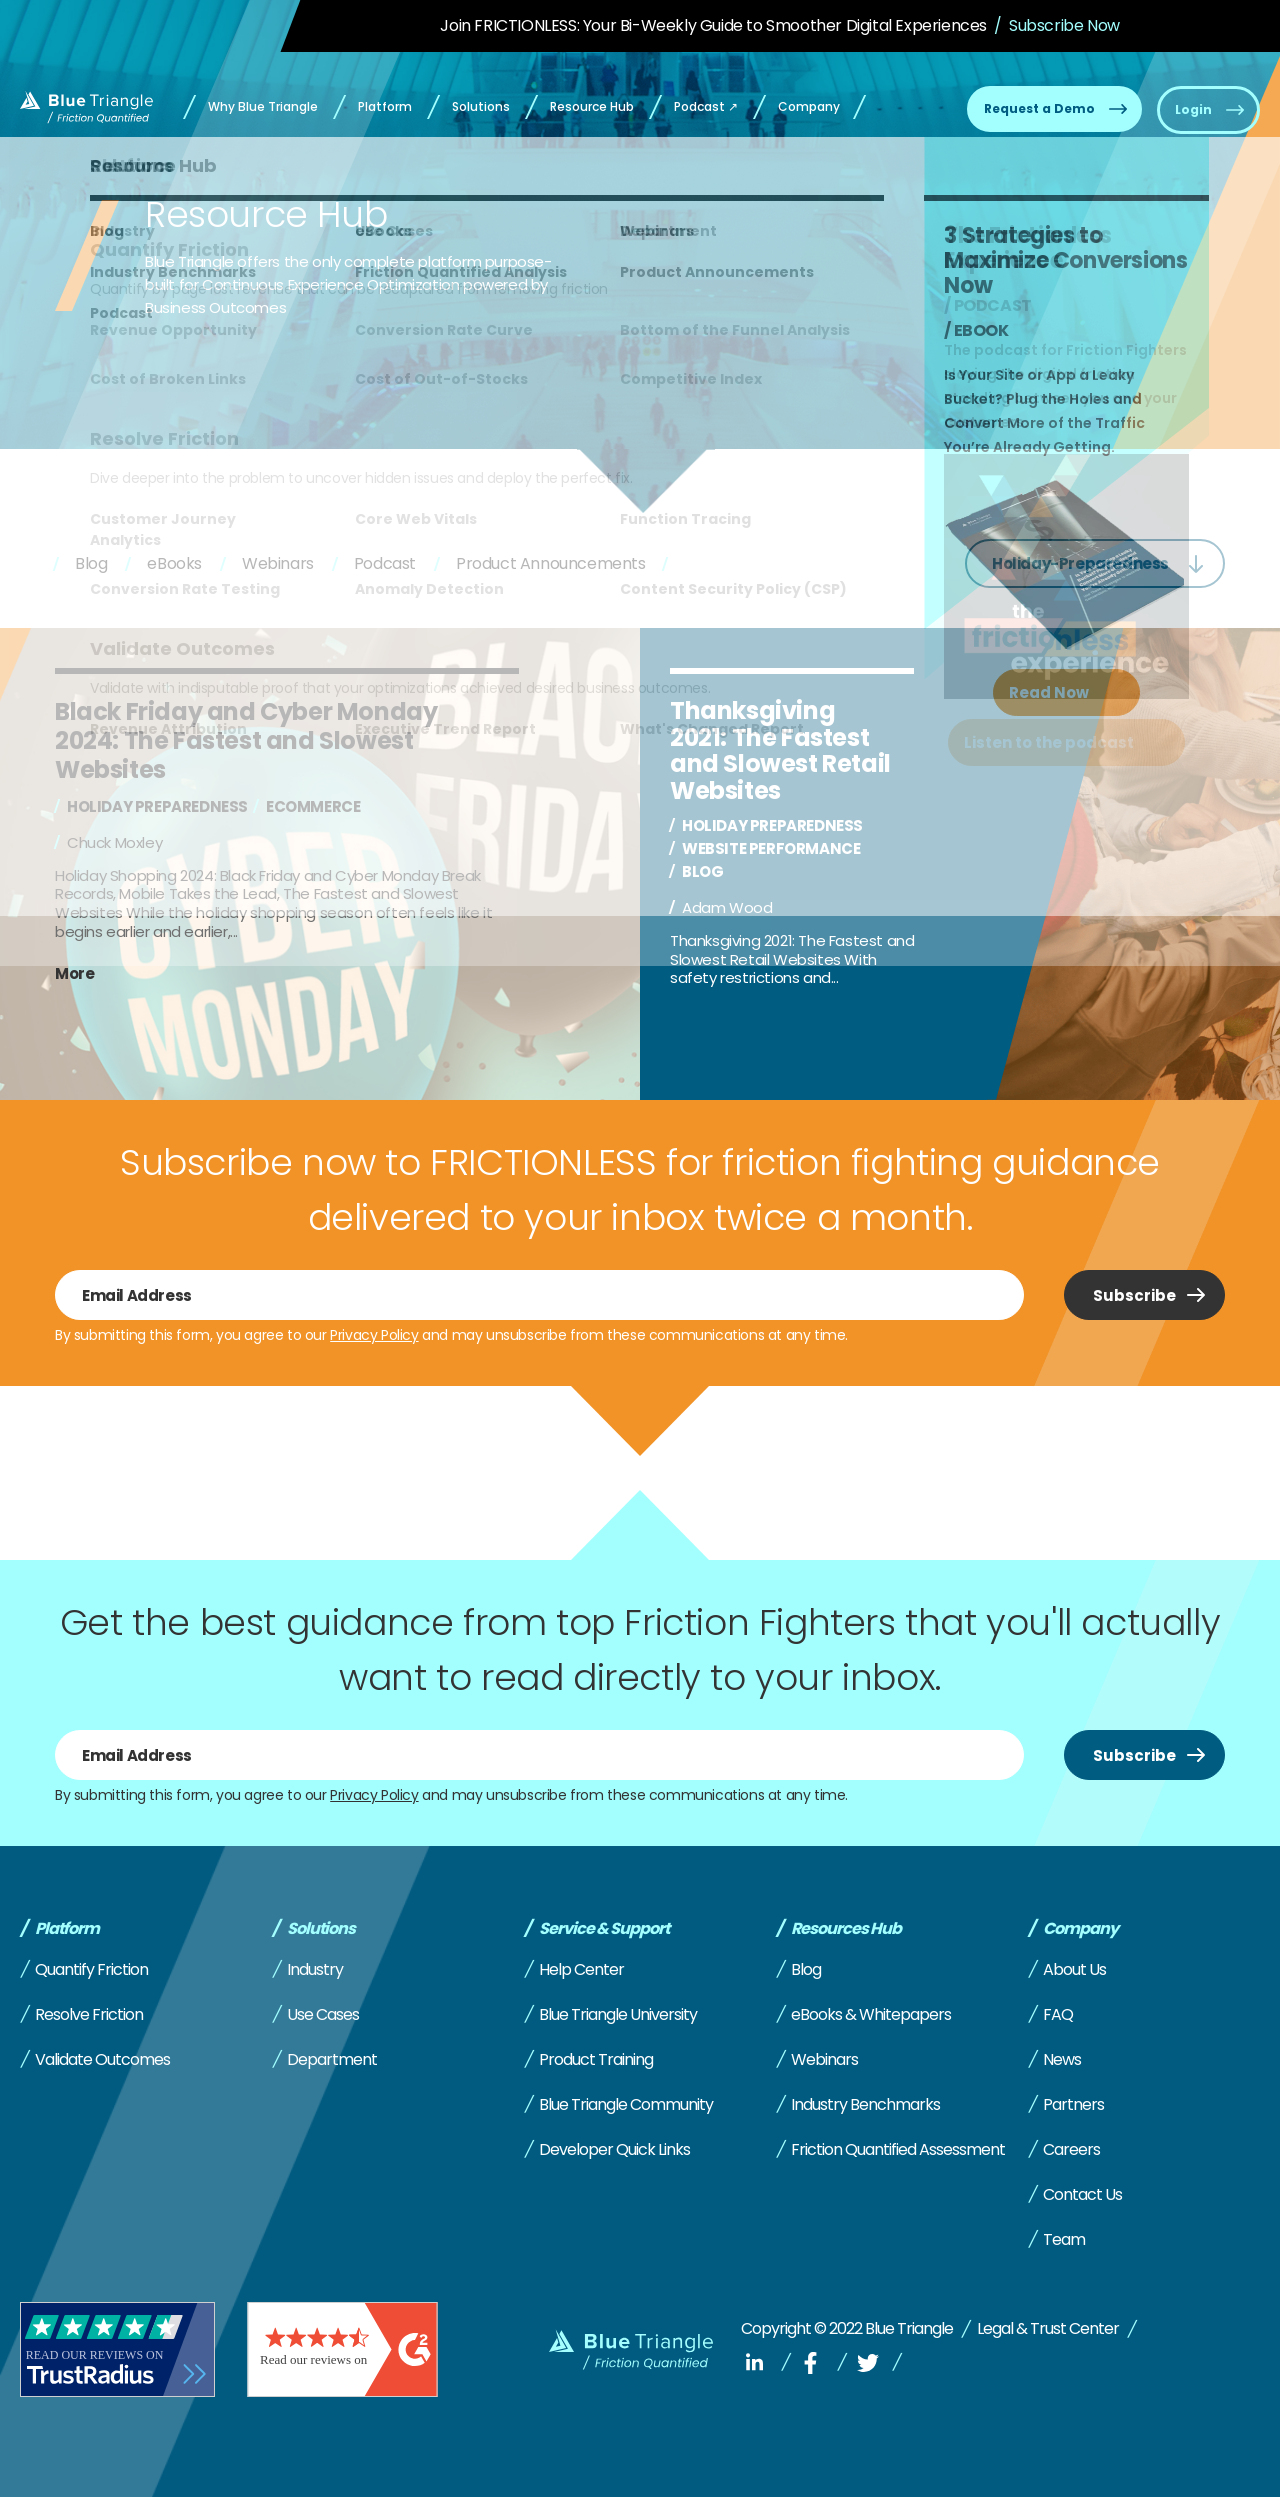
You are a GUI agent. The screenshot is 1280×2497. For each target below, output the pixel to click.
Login (1193, 109)
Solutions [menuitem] (481, 106)
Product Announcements (551, 563)
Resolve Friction (89, 2014)
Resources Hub (846, 1929)
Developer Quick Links (614, 2149)
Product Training (596, 2059)
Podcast (385, 563)
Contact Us (1082, 2194)
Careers (1071, 2149)
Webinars (278, 563)
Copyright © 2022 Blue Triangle (847, 2328)
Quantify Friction (91, 1969)
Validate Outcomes (102, 2059)
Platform (67, 1929)
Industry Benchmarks (865, 2104)
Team (1064, 2239)
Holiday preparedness (157, 806)
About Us (1074, 1969)
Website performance (771, 848)
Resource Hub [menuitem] (592, 106)
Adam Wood (727, 907)
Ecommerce (313, 806)
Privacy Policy (374, 1335)
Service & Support (604, 1929)
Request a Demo (1039, 108)
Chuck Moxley (114, 842)
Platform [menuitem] (385, 106)
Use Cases (323, 2014)
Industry (315, 1969)
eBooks (174, 563)
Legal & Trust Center (1048, 2328)
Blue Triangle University (618, 2014)
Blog (91, 563)
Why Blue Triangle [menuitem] (263, 106)
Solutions (321, 1929)
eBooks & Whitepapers (871, 2014)
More (74, 973)
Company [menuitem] (809, 106)
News (1062, 2059)
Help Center (581, 1969)
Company (1080, 1929)
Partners (1073, 2104)
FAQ (1058, 2014)
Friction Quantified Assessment (898, 2149)
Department (332, 2059)
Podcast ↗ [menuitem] (706, 106)
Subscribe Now (1064, 25)
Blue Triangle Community (626, 2104)
